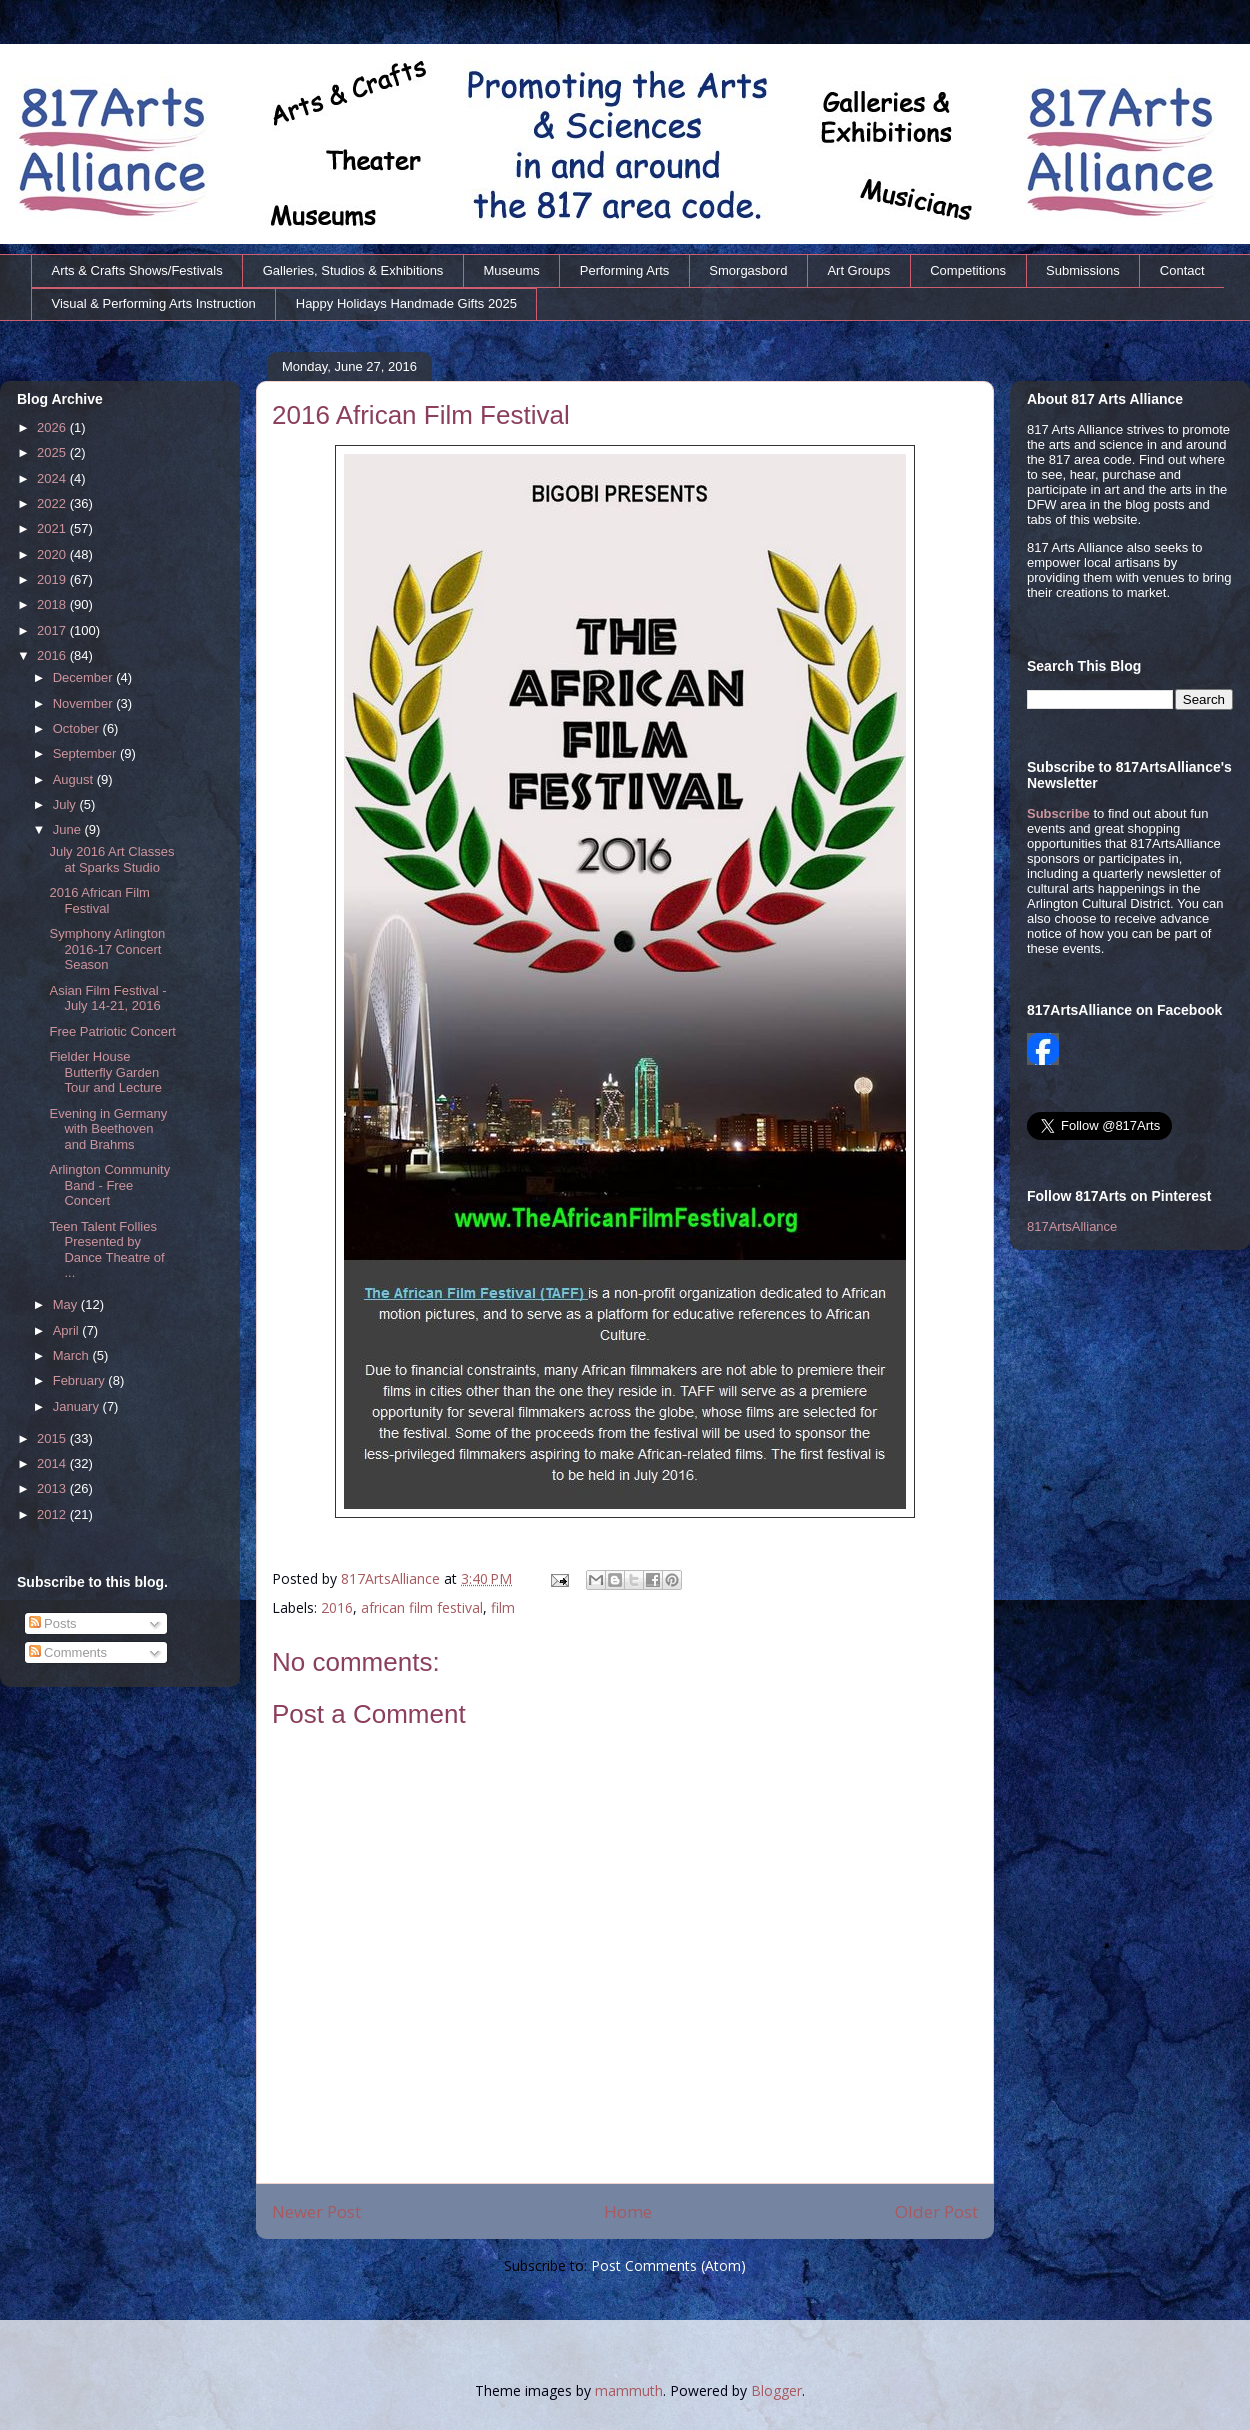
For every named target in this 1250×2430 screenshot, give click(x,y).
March (73, 1355)
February (81, 1380)
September (86, 753)
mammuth (629, 2390)
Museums (511, 270)
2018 (53, 604)
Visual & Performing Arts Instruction (154, 303)
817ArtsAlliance (392, 1578)
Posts (53, 1623)
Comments (68, 1652)
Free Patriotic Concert (112, 1031)
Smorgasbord (748, 270)
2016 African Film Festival (99, 900)
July (66, 804)
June (69, 829)
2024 (53, 478)
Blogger (776, 2390)
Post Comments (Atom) (668, 2265)
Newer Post (316, 2211)
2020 (53, 554)
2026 (53, 427)
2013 (53, 1488)
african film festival (422, 1607)
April (68, 1330)
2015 (53, 1438)
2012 (53, 1514)
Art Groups (858, 270)
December (85, 677)
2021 (53, 528)
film (503, 1607)
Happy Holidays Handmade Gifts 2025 (406, 303)
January (78, 1406)
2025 (53, 452)
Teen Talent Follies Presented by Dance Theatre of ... (106, 1250)
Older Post (936, 2211)
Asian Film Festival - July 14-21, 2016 (107, 998)
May (67, 1304)
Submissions (1083, 270)
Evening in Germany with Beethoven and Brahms (108, 1129)
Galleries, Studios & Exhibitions (353, 270)
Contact (1182, 270)
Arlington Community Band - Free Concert (109, 1185)
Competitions (968, 270)
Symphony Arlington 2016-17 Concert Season (107, 949)
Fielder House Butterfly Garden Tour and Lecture (105, 1072)
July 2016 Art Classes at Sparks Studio (111, 859)
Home (628, 2211)
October (78, 728)
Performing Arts (625, 270)
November (85, 703)
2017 (53, 630)
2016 (337, 1607)
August (75, 779)
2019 (53, 579)
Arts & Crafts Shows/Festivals (137, 270)
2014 (53, 1463)
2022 (53, 503)
